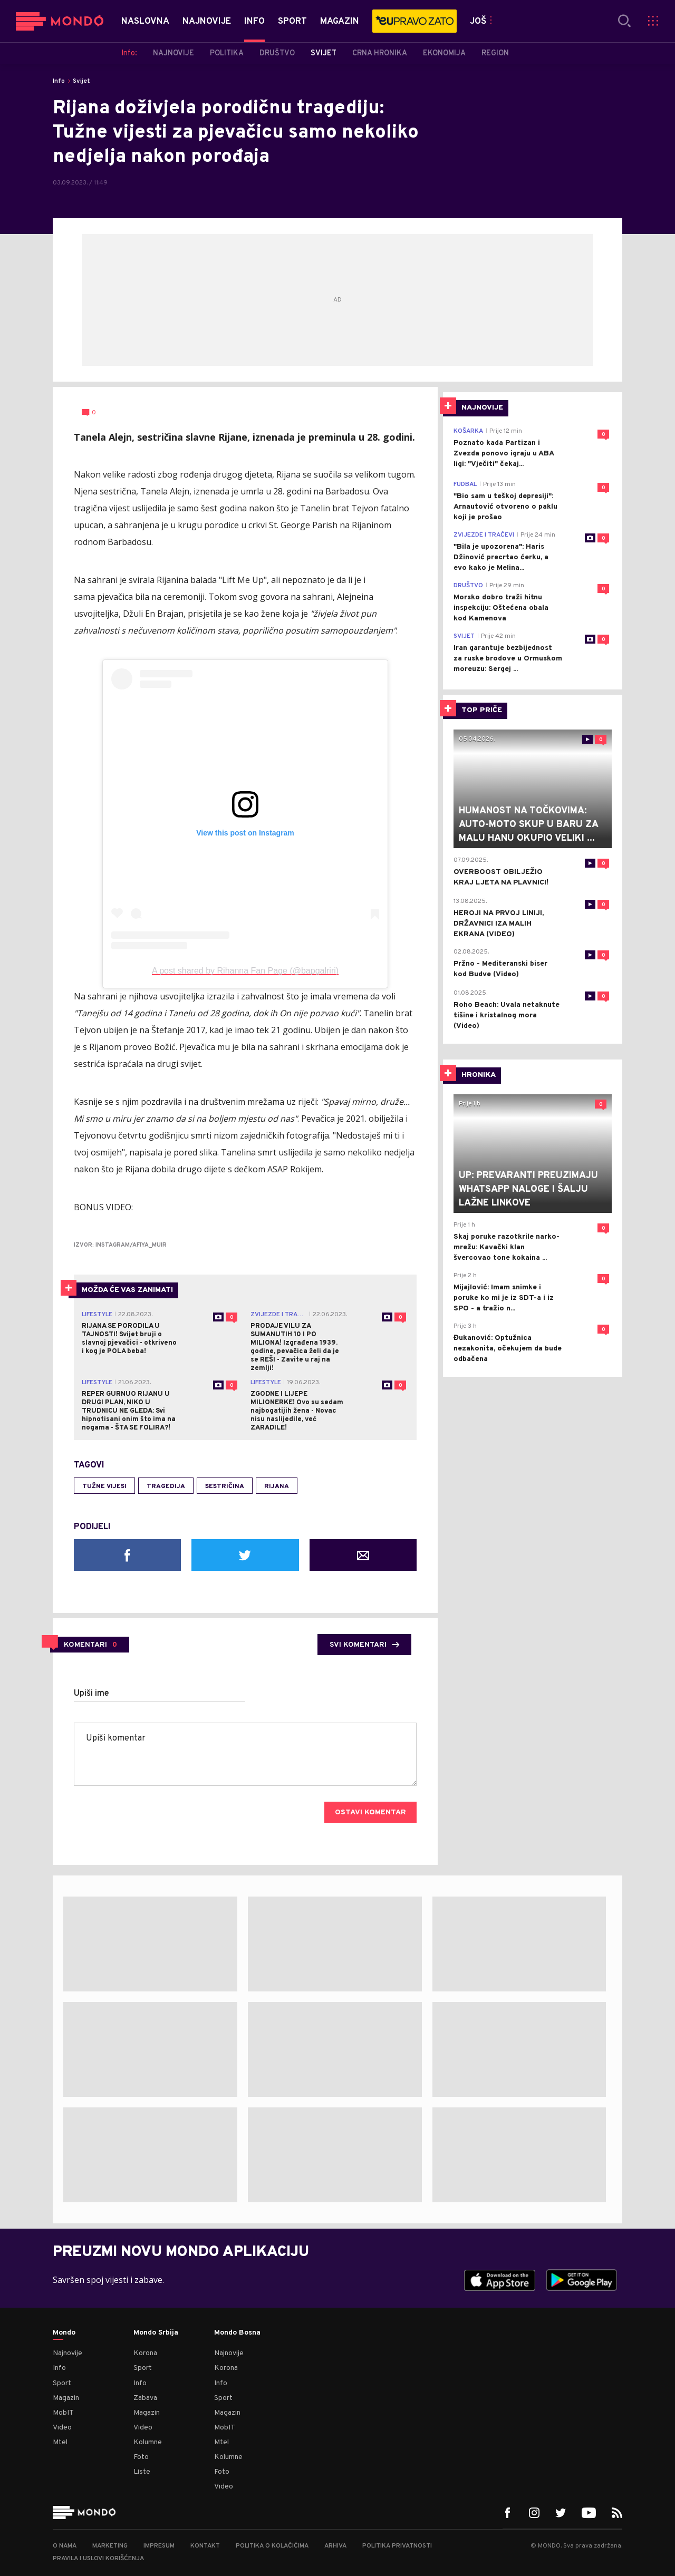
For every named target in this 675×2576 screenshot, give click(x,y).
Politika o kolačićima (272, 2546)
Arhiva (335, 2546)
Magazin (66, 2398)
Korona (145, 2353)
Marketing (110, 2546)
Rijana (276, 1486)
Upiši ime (91, 1693)
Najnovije (67, 2353)
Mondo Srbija (155, 2333)
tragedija (166, 1486)
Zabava (145, 2398)
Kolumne (147, 2442)
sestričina (224, 1486)
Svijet (81, 81)
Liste (141, 2471)
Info (59, 81)
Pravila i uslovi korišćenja (98, 2558)
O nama (64, 2546)
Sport (62, 2383)
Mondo (64, 2333)
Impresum (159, 2546)
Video (62, 2427)
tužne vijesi (104, 1486)
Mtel (60, 2442)
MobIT (63, 2412)
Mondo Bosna (237, 2333)
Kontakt (205, 2546)
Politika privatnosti (397, 2546)
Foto (141, 2457)
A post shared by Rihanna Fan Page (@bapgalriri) (245, 970)
